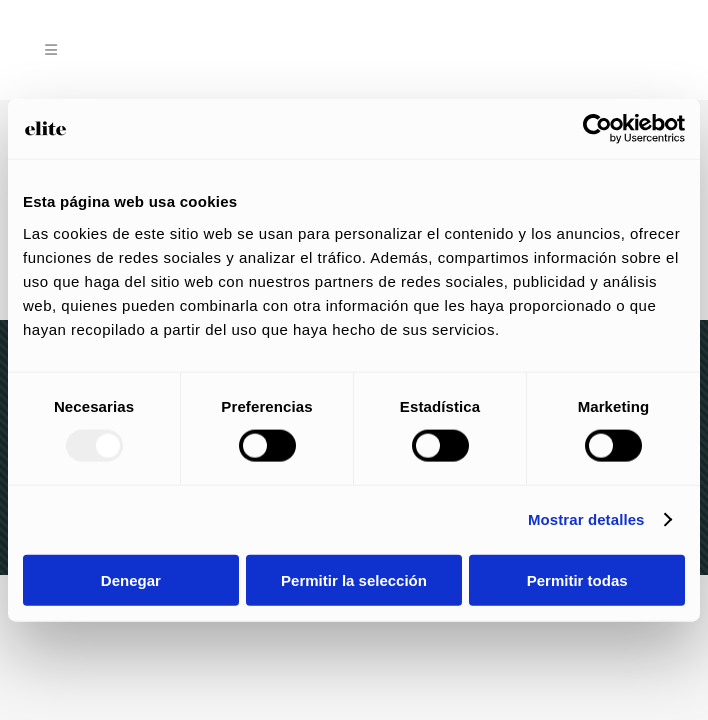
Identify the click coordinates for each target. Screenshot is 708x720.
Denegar (131, 579)
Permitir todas (577, 579)
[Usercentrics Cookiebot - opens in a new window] (597, 129)
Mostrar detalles (586, 519)
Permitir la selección (354, 579)
